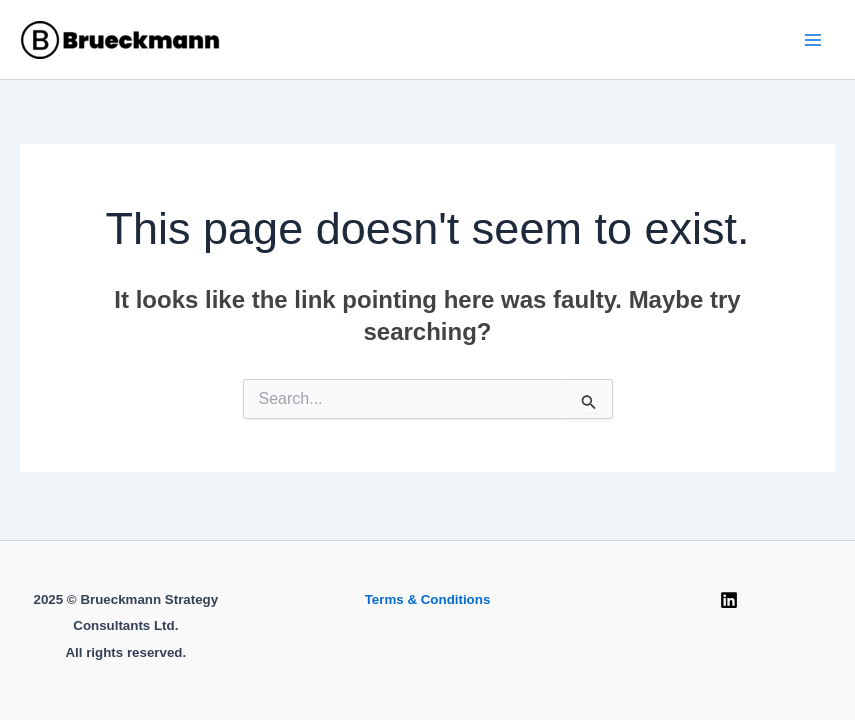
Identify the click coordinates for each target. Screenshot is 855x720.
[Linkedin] (729, 600)
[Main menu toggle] (813, 40)
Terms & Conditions (428, 599)
